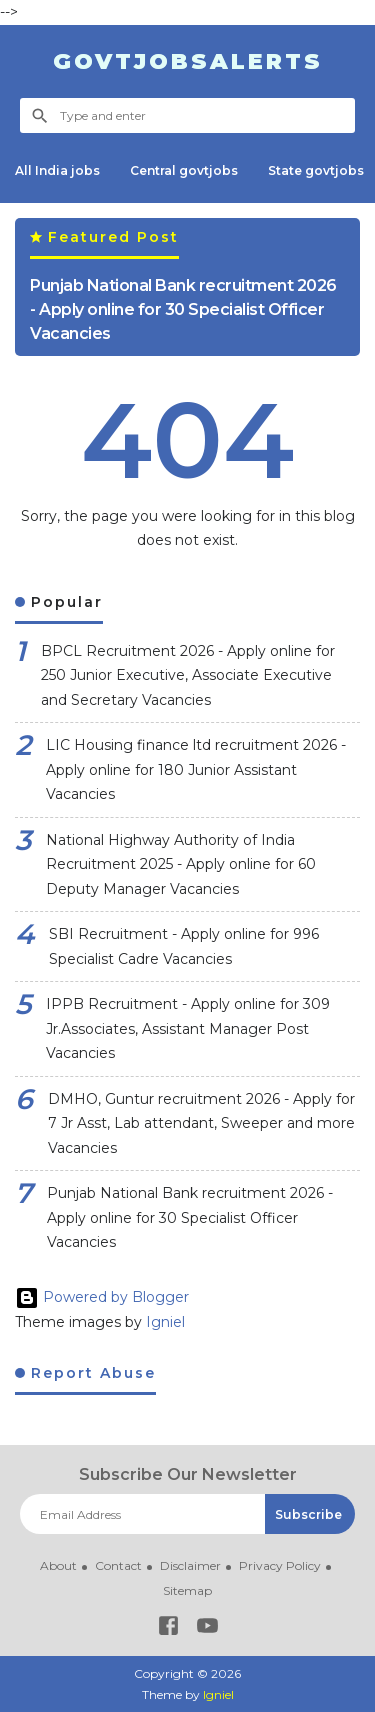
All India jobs (57, 170)
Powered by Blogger (102, 1297)
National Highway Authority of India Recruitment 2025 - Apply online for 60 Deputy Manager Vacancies (181, 864)
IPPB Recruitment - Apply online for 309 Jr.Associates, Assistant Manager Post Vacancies (188, 1028)
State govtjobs (316, 170)
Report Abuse (90, 1373)
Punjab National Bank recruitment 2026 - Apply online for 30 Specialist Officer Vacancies (183, 309)
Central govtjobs (184, 170)
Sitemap (187, 1590)
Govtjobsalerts (188, 61)
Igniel (165, 1322)
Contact (118, 1565)
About (58, 1565)
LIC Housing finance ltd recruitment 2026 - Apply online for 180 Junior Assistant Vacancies (196, 769)
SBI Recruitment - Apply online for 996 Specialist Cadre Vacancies (184, 946)
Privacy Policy (280, 1565)
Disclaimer (190, 1565)
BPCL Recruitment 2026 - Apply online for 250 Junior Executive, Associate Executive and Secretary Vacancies (188, 675)
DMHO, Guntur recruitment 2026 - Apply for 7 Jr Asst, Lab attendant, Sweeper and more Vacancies (201, 1123)
